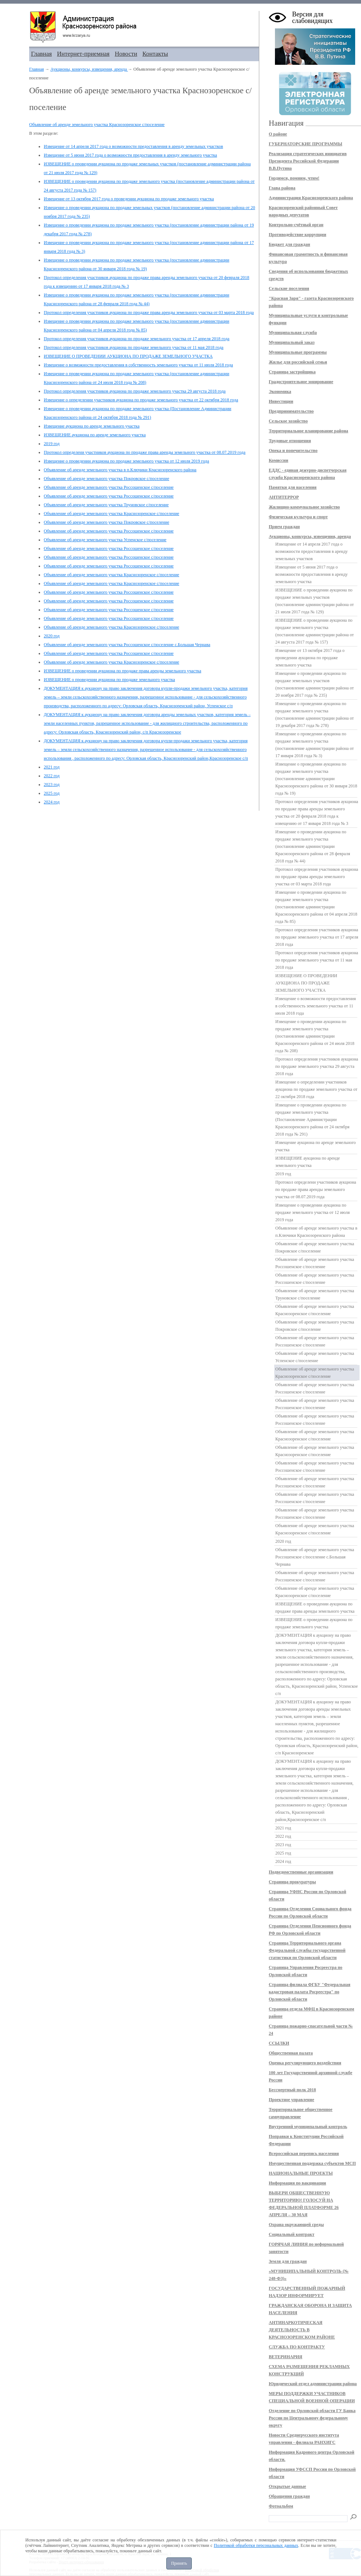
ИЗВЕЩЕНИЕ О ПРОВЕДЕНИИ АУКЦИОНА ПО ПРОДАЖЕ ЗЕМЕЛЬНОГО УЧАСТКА (128, 356)
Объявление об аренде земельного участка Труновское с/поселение (106, 504)
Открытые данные (287, 2486)
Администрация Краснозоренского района (311, 197)
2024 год (51, 802)
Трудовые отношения (290, 440)
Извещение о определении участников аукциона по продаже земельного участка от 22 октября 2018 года (141, 399)
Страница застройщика (292, 371)
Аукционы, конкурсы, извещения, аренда (89, 69)
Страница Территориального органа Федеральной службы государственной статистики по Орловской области (307, 1950)
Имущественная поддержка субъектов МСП (312, 2163)
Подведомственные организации (301, 1872)
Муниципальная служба (293, 332)
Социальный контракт (291, 2234)
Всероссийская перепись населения (304, 2153)
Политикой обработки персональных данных (256, 2545)
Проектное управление (291, 2099)
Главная (41, 53)
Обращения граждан (289, 2496)
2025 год (51, 793)
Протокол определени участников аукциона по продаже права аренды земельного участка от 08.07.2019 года (144, 452)
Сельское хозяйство (288, 421)
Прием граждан (284, 526)
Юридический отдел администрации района (313, 2383)
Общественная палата (291, 2053)
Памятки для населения (293, 487)
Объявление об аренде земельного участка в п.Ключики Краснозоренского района (120, 469)
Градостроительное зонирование (301, 381)
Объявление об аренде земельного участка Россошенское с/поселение (109, 487)
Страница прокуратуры (292, 1881)
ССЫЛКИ (279, 2043)
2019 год (51, 443)
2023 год (51, 784)
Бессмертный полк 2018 (292, 2089)
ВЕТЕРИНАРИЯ (285, 2356)
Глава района (282, 187)
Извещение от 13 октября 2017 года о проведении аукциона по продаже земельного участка (129, 198)
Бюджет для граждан (289, 244)
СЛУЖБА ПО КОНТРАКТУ (297, 2346)
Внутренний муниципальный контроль (308, 2126)
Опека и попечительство (293, 450)
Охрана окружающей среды (296, 2224)
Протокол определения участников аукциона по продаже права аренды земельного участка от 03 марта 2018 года (149, 312)
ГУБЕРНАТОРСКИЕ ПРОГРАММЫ (305, 143)
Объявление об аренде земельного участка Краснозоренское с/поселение (96, 124)
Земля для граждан (288, 2261)
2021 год (51, 767)
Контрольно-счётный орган (296, 224)
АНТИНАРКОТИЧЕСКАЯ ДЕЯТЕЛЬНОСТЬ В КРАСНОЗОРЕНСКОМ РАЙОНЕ (302, 2330)
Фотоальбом (281, 2506)
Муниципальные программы (298, 352)
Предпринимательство (291, 411)
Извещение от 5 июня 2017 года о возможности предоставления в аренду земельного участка (130, 155)
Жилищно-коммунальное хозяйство (304, 507)
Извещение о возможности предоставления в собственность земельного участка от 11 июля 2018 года (138, 364)
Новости (126, 53)
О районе (278, 134)
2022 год (51, 775)
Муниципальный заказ (292, 342)
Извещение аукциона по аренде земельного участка (92, 426)
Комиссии (278, 460)
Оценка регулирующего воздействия (305, 2062)
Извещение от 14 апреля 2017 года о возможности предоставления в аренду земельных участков (133, 146)
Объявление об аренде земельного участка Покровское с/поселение (106, 478)
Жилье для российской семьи (298, 362)
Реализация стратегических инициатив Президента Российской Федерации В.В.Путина (308, 161)
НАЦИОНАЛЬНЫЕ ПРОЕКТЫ (301, 2173)
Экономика (280, 391)
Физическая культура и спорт (298, 516)
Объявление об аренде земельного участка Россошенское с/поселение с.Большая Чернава (127, 644)
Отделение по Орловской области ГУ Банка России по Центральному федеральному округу (312, 2418)
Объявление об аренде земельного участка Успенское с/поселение (105, 539)
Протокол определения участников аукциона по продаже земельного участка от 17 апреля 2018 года (136, 338)
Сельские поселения (289, 288)
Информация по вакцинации (297, 2183)
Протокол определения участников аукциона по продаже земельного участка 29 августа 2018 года (135, 391)
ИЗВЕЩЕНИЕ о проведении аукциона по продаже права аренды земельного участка (122, 670)
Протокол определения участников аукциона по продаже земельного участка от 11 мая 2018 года (134, 347)
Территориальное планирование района (308, 430)
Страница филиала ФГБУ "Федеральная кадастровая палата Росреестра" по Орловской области (309, 1992)
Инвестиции (281, 401)
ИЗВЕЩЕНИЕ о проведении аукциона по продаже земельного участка (109, 679)
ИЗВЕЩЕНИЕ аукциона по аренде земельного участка (95, 434)
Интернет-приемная (83, 53)
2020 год (51, 635)
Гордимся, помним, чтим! (294, 178)
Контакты (155, 53)
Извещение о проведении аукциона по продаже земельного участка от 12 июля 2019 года (126, 461)
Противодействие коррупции (297, 234)
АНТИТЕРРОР (284, 497)
